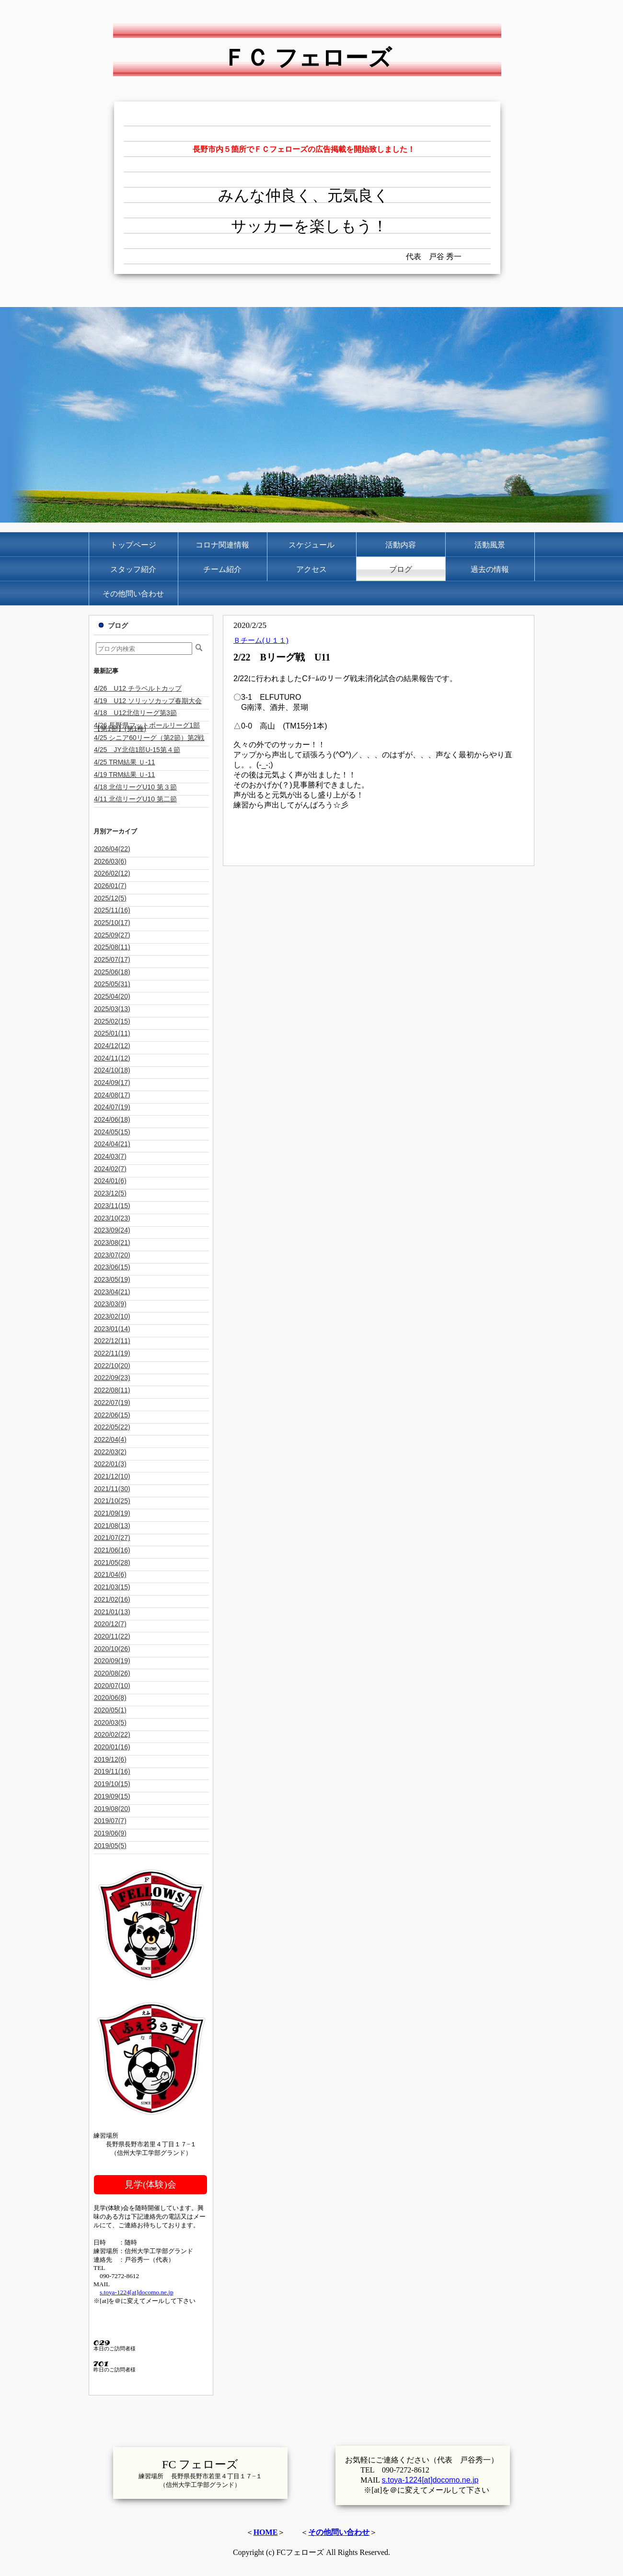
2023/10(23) (112, 1218)
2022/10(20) (112, 1365)
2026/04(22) (112, 849)
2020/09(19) (112, 1660)
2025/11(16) (112, 910)
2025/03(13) (112, 1009)
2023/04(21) (112, 1292)
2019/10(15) (112, 1784)
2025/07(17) (112, 959)
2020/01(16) (112, 1747)
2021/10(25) (112, 1501)
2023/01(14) (112, 1329)
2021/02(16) (112, 1599)
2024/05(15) (112, 1132)
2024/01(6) (110, 1181)
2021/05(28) (112, 1562)
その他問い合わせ (338, 2532)
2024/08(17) (112, 1095)
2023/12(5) (110, 1193)
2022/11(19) (112, 1353)
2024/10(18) (112, 1070)
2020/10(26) (112, 1649)
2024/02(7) (110, 1169)
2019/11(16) (112, 1771)
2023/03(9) (110, 1304)
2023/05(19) (112, 1279)
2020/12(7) (110, 1624)
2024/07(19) (112, 1107)
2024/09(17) (112, 1082)
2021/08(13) (112, 1525)
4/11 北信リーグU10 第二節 (135, 799)
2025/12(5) (110, 898)
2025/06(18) (112, 972)
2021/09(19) (112, 1513)
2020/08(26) (112, 1673)
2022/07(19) (112, 1402)
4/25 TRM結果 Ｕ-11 (124, 762)
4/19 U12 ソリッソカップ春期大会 (148, 701)
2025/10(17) (112, 922)
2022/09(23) (112, 1377)
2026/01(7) (110, 885)
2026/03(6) (110, 861)
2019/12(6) (110, 1759)
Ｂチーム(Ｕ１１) (260, 640)
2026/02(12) (112, 873)
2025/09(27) (112, 935)
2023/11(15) (112, 1205)
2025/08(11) (112, 947)
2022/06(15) (112, 1415)
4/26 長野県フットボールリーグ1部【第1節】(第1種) (147, 726)
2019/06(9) (110, 1833)
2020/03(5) (110, 1722)
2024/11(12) (112, 1058)
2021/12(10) (112, 1476)
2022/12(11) (112, 1341)
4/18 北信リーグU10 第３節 (135, 787)
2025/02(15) (112, 1021)
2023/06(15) (112, 1267)
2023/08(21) (112, 1242)
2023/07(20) (112, 1255)
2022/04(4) (110, 1439)
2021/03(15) (112, 1587)
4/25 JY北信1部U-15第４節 (137, 749)
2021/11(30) (112, 1489)
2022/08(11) (112, 1390)
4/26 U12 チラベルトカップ (138, 688)
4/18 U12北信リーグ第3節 (135, 713)
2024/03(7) (110, 1156)
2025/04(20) (112, 996)
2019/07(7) (110, 1820)
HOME (266, 2532)
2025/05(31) (112, 984)
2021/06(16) (112, 1550)
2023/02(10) (112, 1316)
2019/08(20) (112, 1808)
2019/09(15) (112, 1796)
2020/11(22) (112, 1636)
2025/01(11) (112, 1033)
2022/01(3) (110, 1464)
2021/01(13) (112, 1612)
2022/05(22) (112, 1427)
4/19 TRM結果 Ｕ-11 (124, 774)
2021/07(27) (112, 1537)
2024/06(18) (112, 1119)
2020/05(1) (110, 1710)
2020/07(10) (112, 1685)
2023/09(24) (112, 1230)
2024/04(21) (112, 1144)
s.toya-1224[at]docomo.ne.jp (136, 2292)
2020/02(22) (112, 1734)
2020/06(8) (110, 1697)
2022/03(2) (110, 1452)
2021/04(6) (110, 1574)
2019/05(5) (110, 1845)
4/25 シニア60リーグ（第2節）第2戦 (149, 737)
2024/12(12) (112, 1045)
